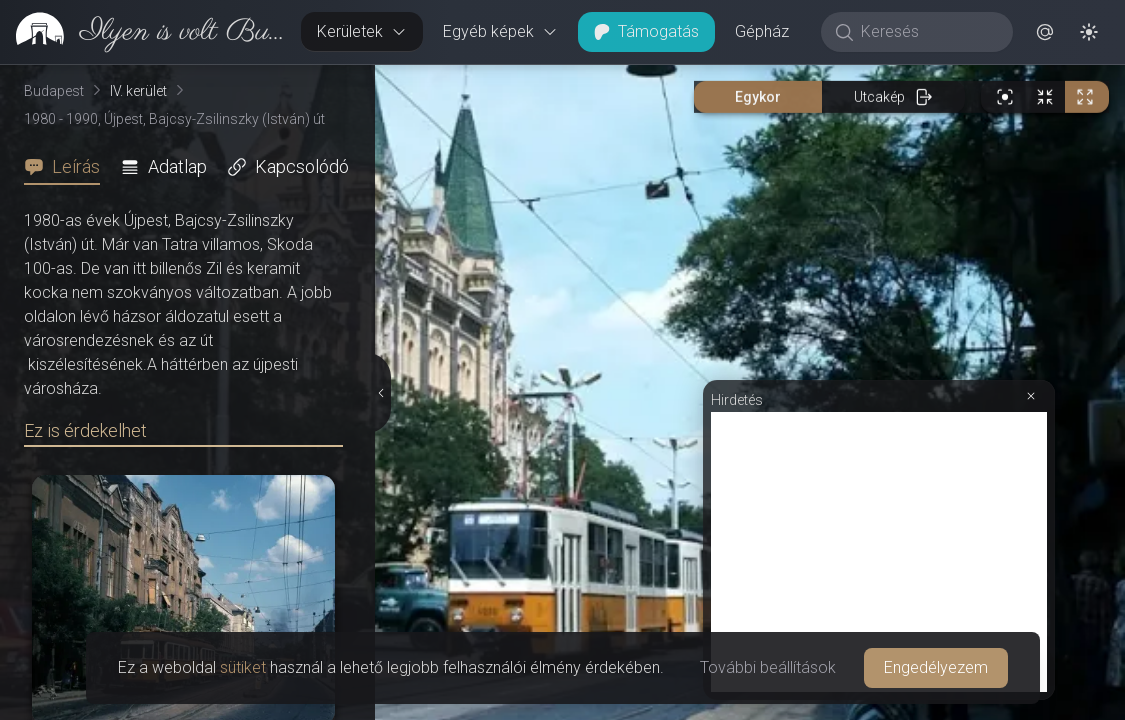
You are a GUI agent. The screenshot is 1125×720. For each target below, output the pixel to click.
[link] (142, 32)
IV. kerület (138, 91)
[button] (1045, 32)
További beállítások (768, 667)
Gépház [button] (762, 31)
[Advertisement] (879, 552)
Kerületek (362, 31)
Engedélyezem (936, 667)
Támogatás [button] (646, 31)
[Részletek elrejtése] (379, 393)
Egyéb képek (500, 31)
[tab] (68, 167)
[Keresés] (927, 32)
